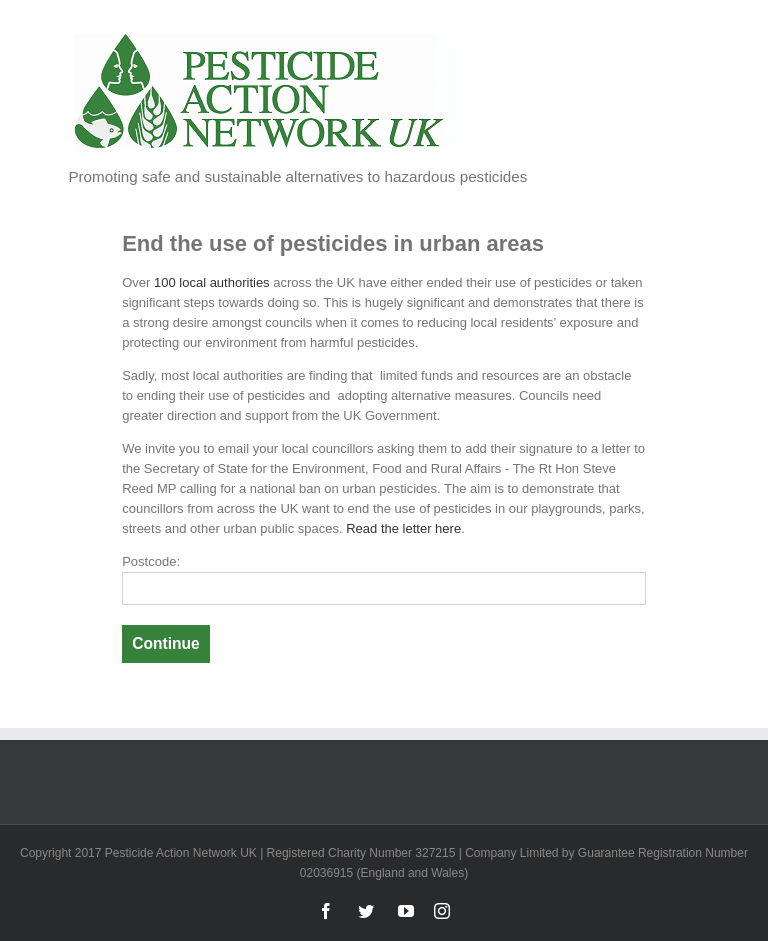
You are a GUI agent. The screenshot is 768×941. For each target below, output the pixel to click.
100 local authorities (212, 282)
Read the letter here (403, 528)
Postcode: (151, 561)
